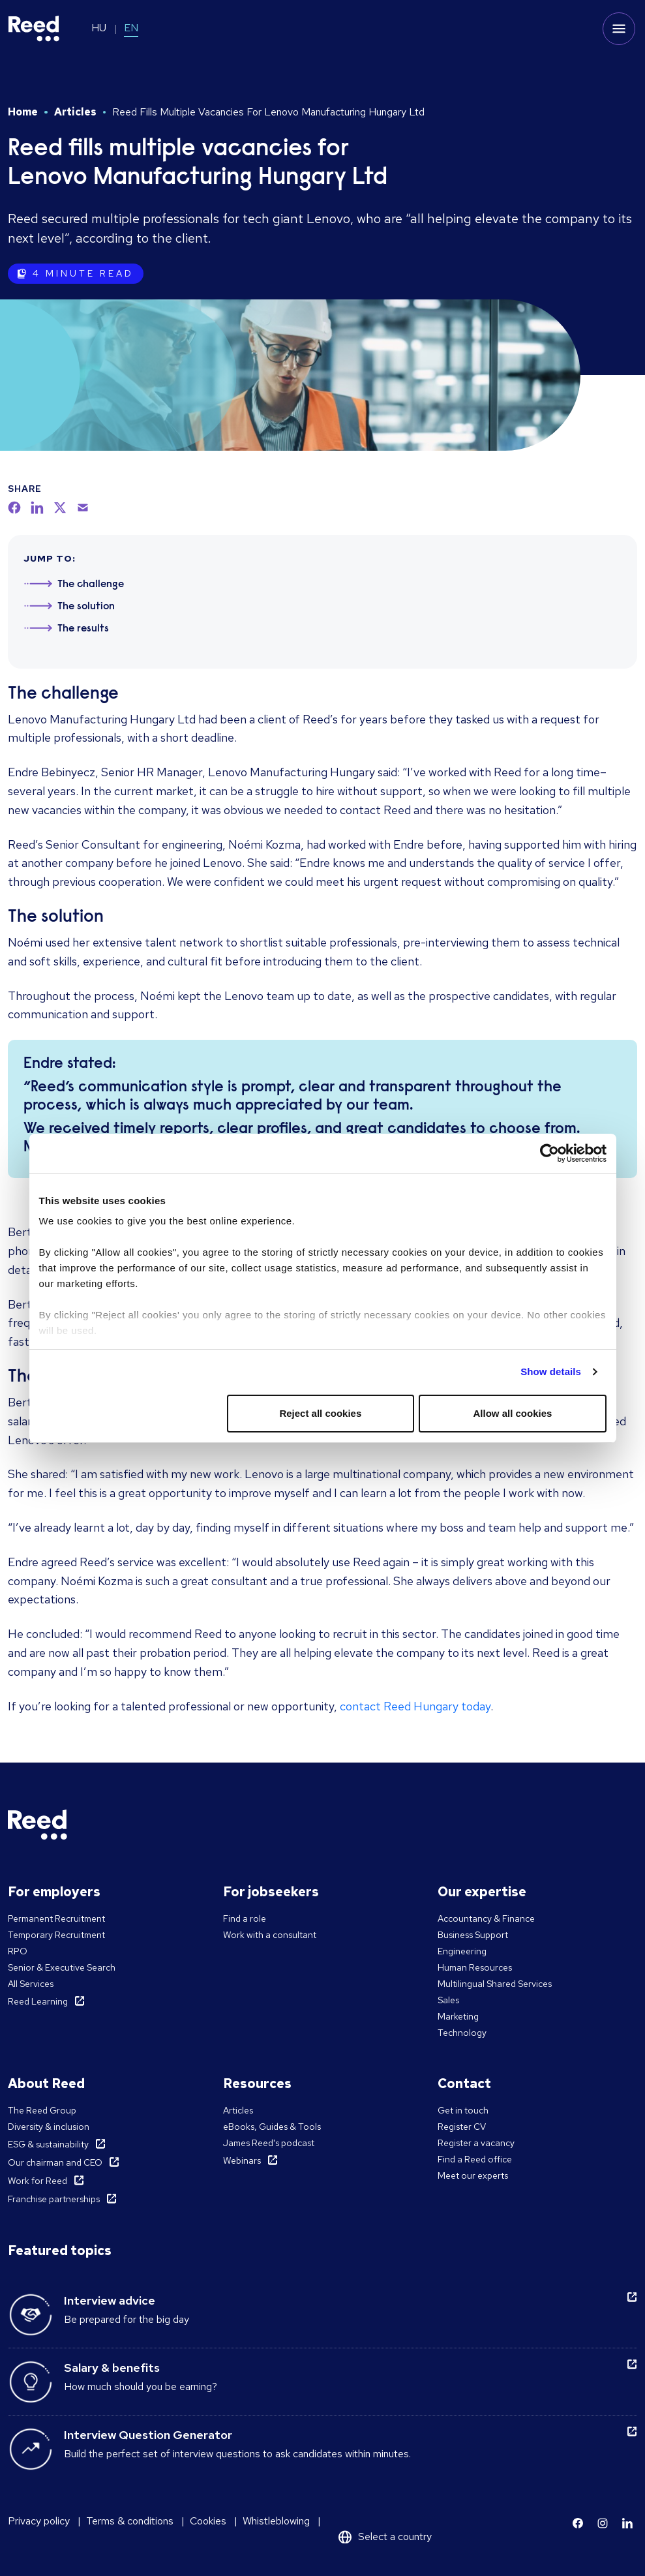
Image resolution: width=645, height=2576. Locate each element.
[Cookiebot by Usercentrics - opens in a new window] (549, 1153)
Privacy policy (39, 2521)
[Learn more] (578, 2523)
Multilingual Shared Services (495, 1984)
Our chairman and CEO (55, 2162)
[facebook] (14, 507)
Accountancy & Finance (486, 1918)
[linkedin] (37, 507)
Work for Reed (37, 2181)
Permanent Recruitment (56, 1918)
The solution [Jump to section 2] (86, 606)
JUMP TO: (49, 558)
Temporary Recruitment (56, 1935)
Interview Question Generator (148, 2434)
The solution (56, 917)
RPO (17, 1951)
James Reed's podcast (268, 2143)
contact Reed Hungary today (415, 1706)
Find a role (244, 1918)
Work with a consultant (269, 1935)
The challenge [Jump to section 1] (90, 584)
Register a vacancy (476, 2143)
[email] (82, 507)
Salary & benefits (112, 2367)
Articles (75, 112)
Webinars (242, 2160)
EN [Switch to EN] (131, 28)
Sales (448, 2000)
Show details (550, 1371)
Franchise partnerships (54, 2199)
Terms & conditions (129, 2521)
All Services (30, 1984)
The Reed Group (42, 2110)
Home (23, 112)
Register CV (462, 2126)
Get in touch (463, 2110)
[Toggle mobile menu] (619, 28)
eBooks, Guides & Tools (272, 2126)
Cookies (208, 2521)
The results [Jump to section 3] (83, 629)
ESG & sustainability (48, 2144)
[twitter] (60, 507)
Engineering (462, 1951)
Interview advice (109, 2300)
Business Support (473, 1935)
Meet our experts (473, 2175)
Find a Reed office (475, 2159)
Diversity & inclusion (48, 2126)
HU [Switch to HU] (98, 28)
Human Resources (475, 1967)
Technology (462, 2032)
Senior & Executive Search (61, 1967)
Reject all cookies (320, 1413)
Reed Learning (38, 2001)
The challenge (63, 694)
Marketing (458, 2016)
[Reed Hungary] (34, 28)
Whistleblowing (276, 2521)
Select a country (395, 2536)
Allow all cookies (512, 1413)
